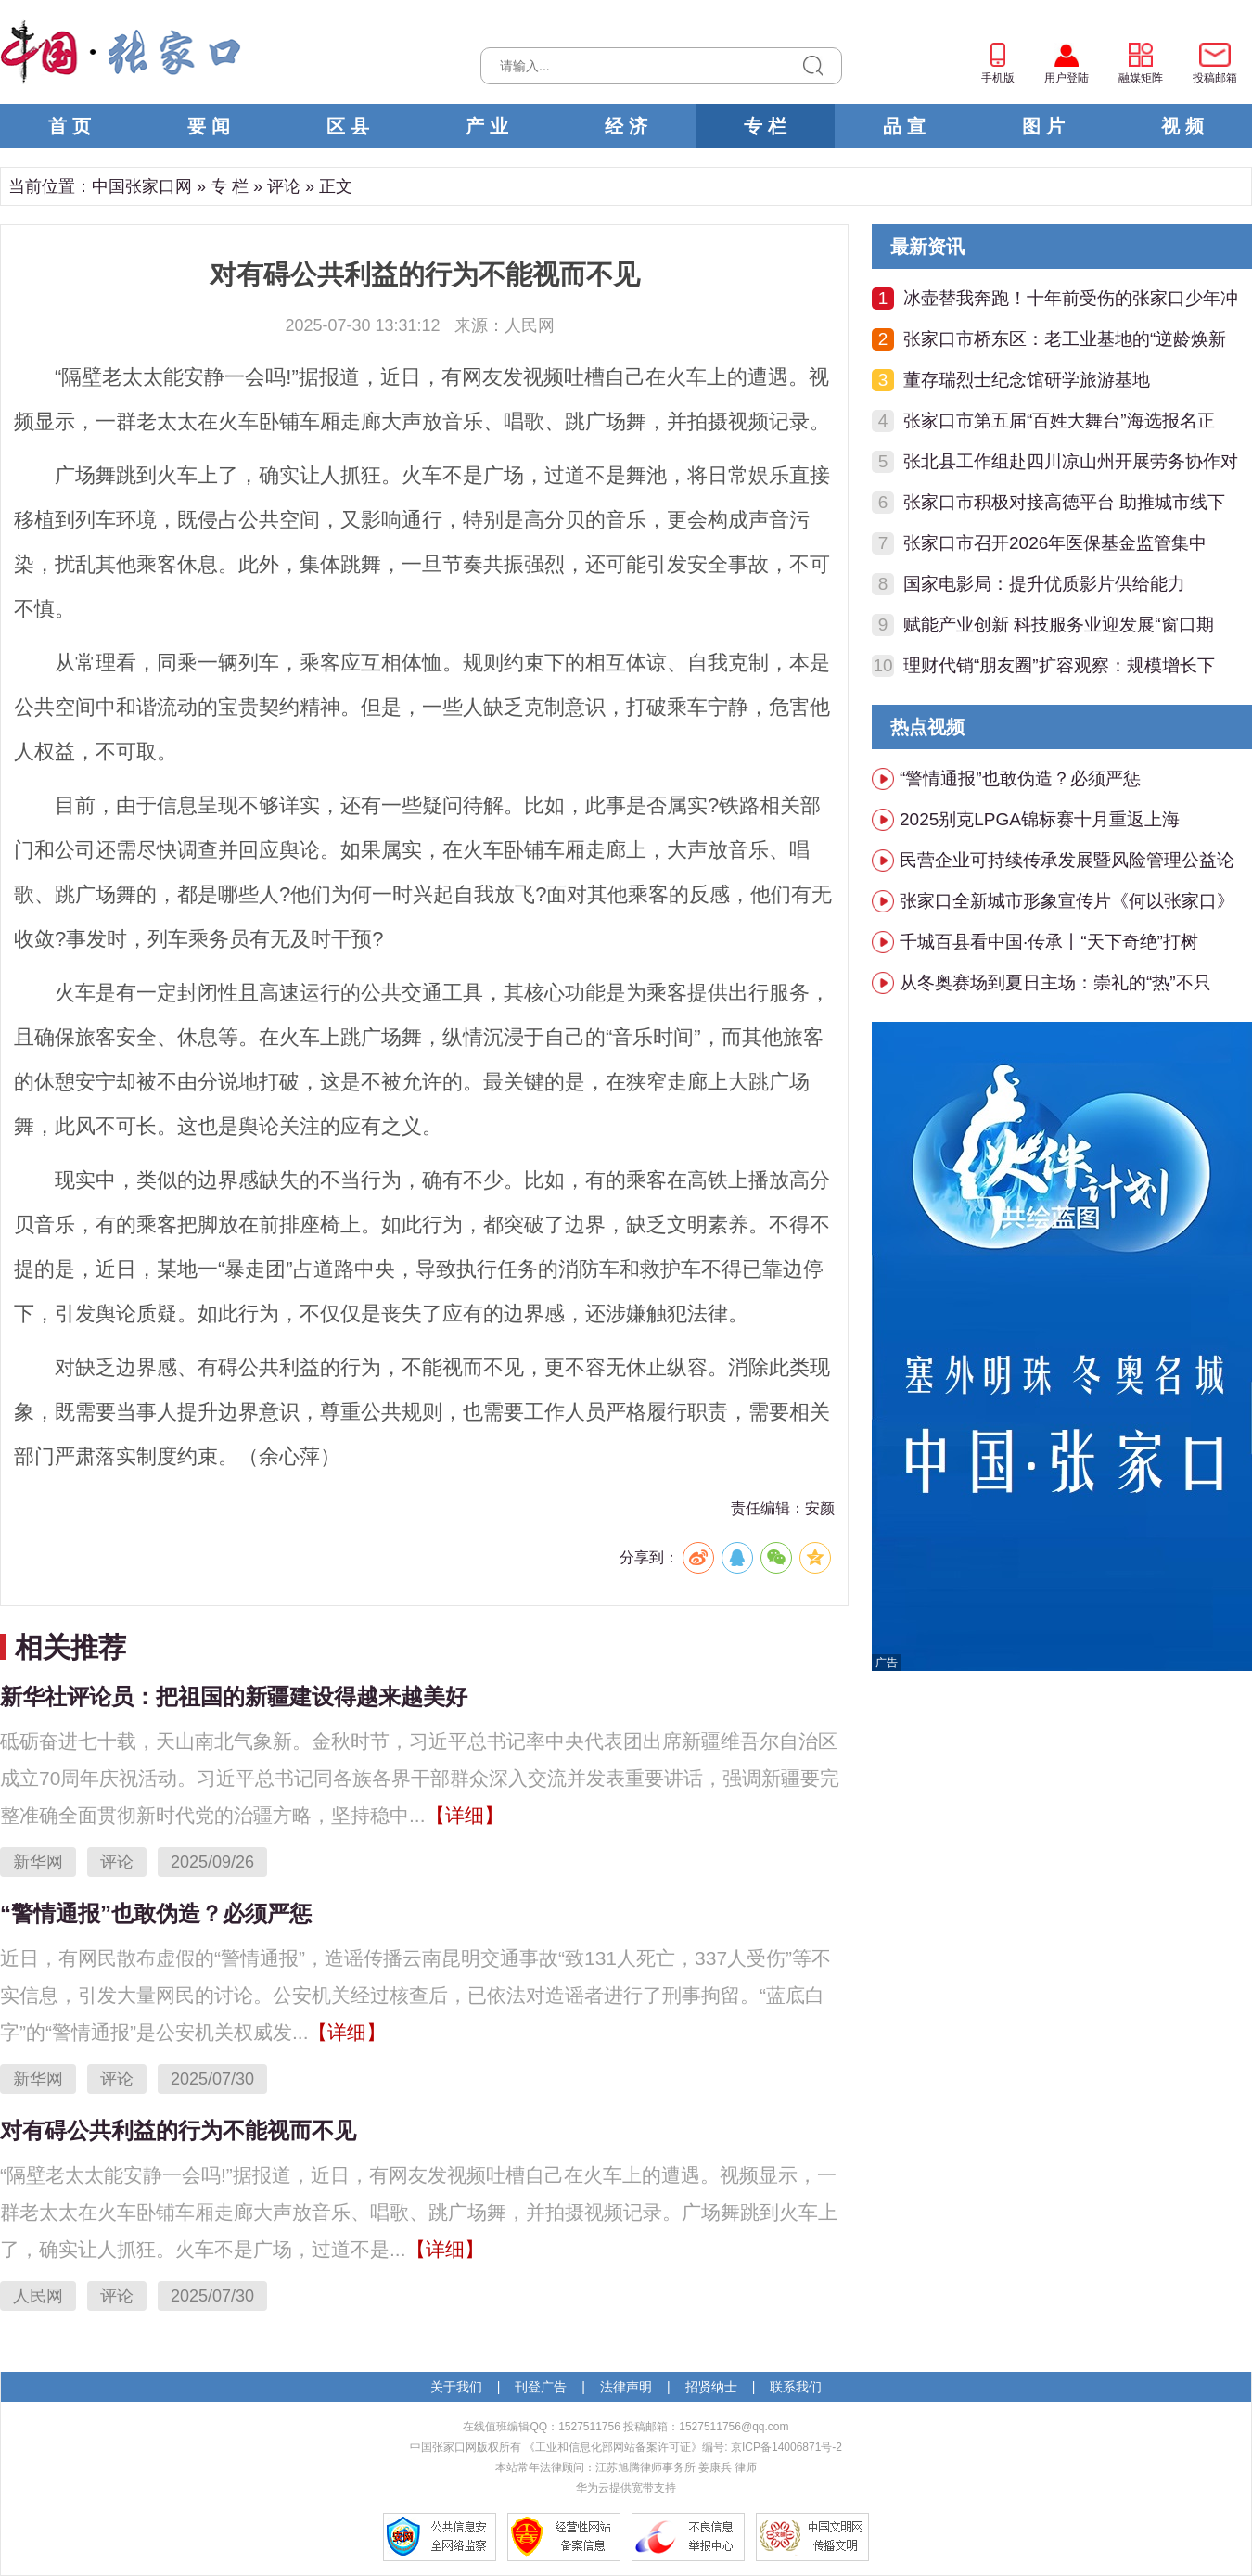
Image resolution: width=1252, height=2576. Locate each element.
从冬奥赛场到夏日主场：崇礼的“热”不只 (1055, 982)
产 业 (487, 126)
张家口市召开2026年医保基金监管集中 (1055, 543)
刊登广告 (541, 2386)
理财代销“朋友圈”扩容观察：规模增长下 (1059, 665)
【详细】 (465, 1815)
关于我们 (456, 2386)
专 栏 (765, 126)
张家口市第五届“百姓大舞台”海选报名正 (1059, 420)
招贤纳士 (711, 2386)
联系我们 (796, 2386)
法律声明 (626, 2386)
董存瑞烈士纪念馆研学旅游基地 (1026, 379)
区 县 (347, 126)
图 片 (1043, 126)
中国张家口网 (142, 186)
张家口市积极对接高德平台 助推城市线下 (1064, 502)
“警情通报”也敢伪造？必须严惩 (156, 1913)
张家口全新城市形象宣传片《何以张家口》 (1067, 901)
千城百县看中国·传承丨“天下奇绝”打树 (1049, 941)
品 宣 (904, 126)
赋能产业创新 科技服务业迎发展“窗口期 (1058, 624)
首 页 (69, 126)
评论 (283, 186)
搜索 (813, 66)
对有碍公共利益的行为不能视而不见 (178, 2130)
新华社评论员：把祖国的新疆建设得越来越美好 (233, 1696)
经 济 (626, 126)
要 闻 (208, 126)
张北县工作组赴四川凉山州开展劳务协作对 (1070, 461)
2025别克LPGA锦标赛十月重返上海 (1040, 819)
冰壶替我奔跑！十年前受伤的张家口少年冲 (1070, 298)
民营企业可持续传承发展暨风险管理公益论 (1067, 860)
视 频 (1182, 126)
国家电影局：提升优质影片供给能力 (1044, 583)
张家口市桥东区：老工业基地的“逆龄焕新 (1064, 339)
